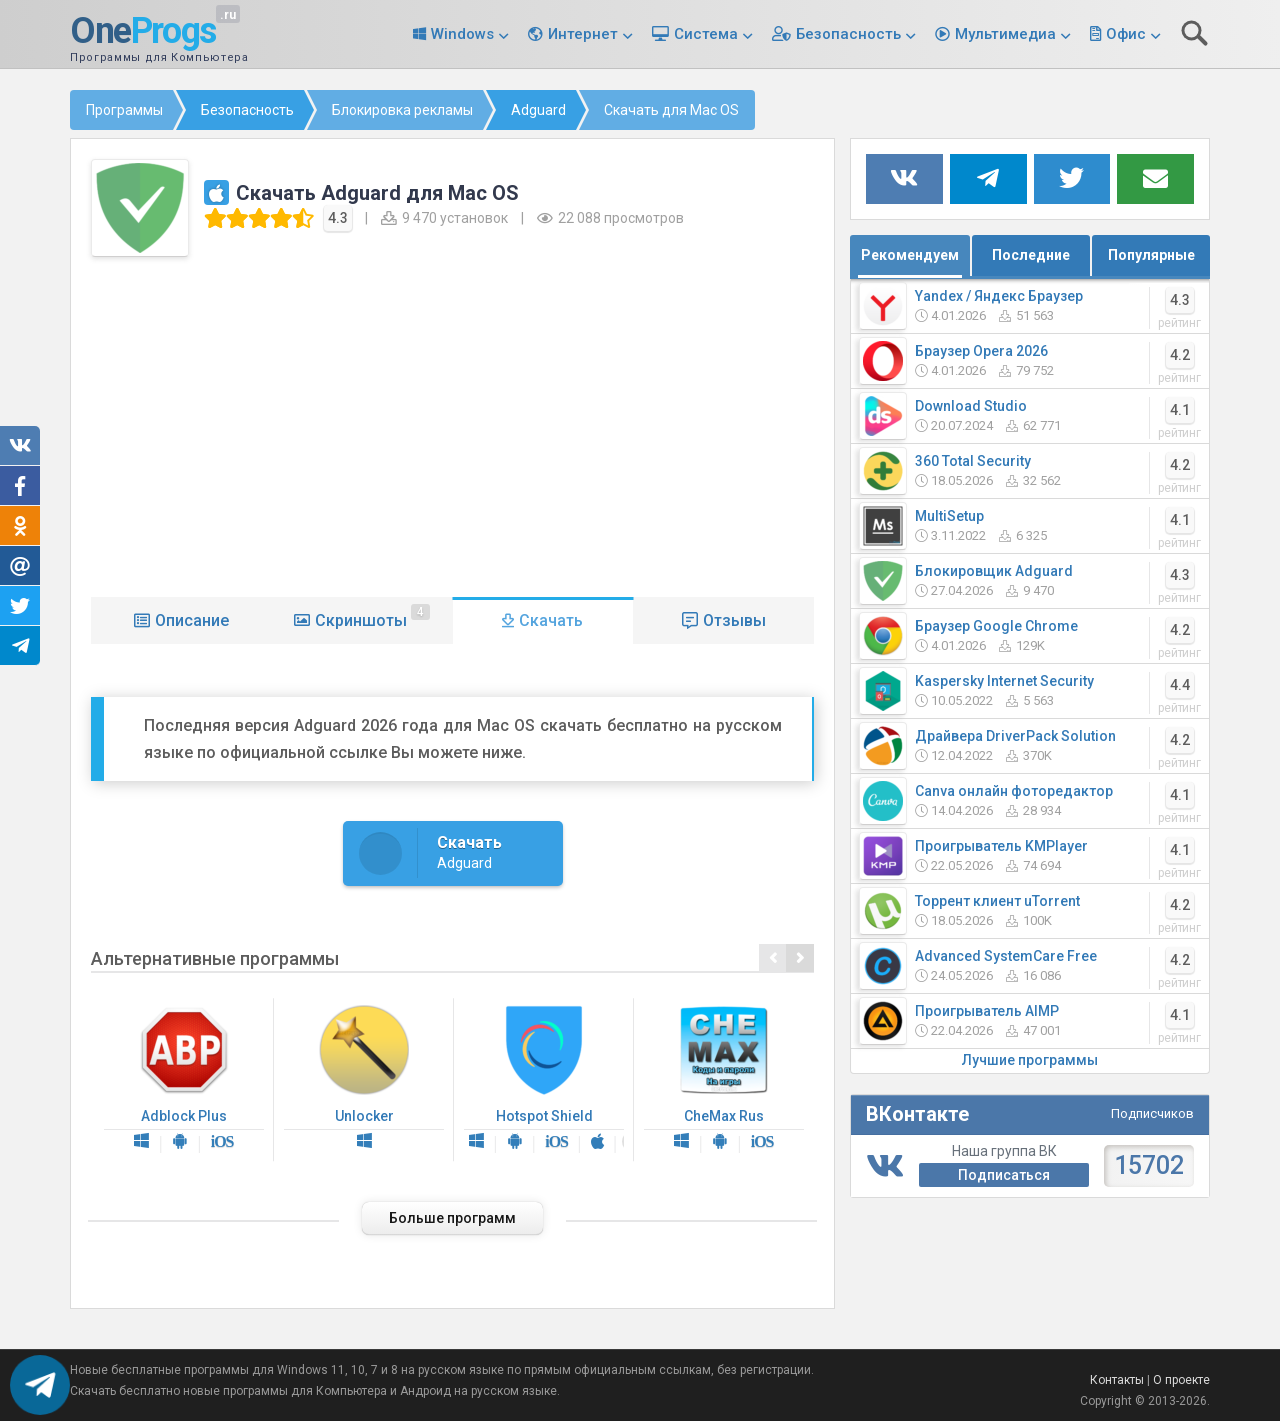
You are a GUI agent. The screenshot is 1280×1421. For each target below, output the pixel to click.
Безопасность (848, 34)
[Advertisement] (453, 422)
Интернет (583, 34)
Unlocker (364, 1080)
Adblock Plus (184, 1080)
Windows (462, 34)
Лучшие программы (1030, 1060)
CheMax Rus (724, 1080)
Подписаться (1004, 1175)
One (143, 32)
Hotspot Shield (544, 1080)
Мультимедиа (1005, 34)
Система (706, 34)
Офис (1126, 34)
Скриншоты (372, 617)
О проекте (1181, 1380)
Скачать (551, 620)
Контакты (1117, 1380)
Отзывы (734, 620)
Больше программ (452, 1218)
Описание (192, 620)
